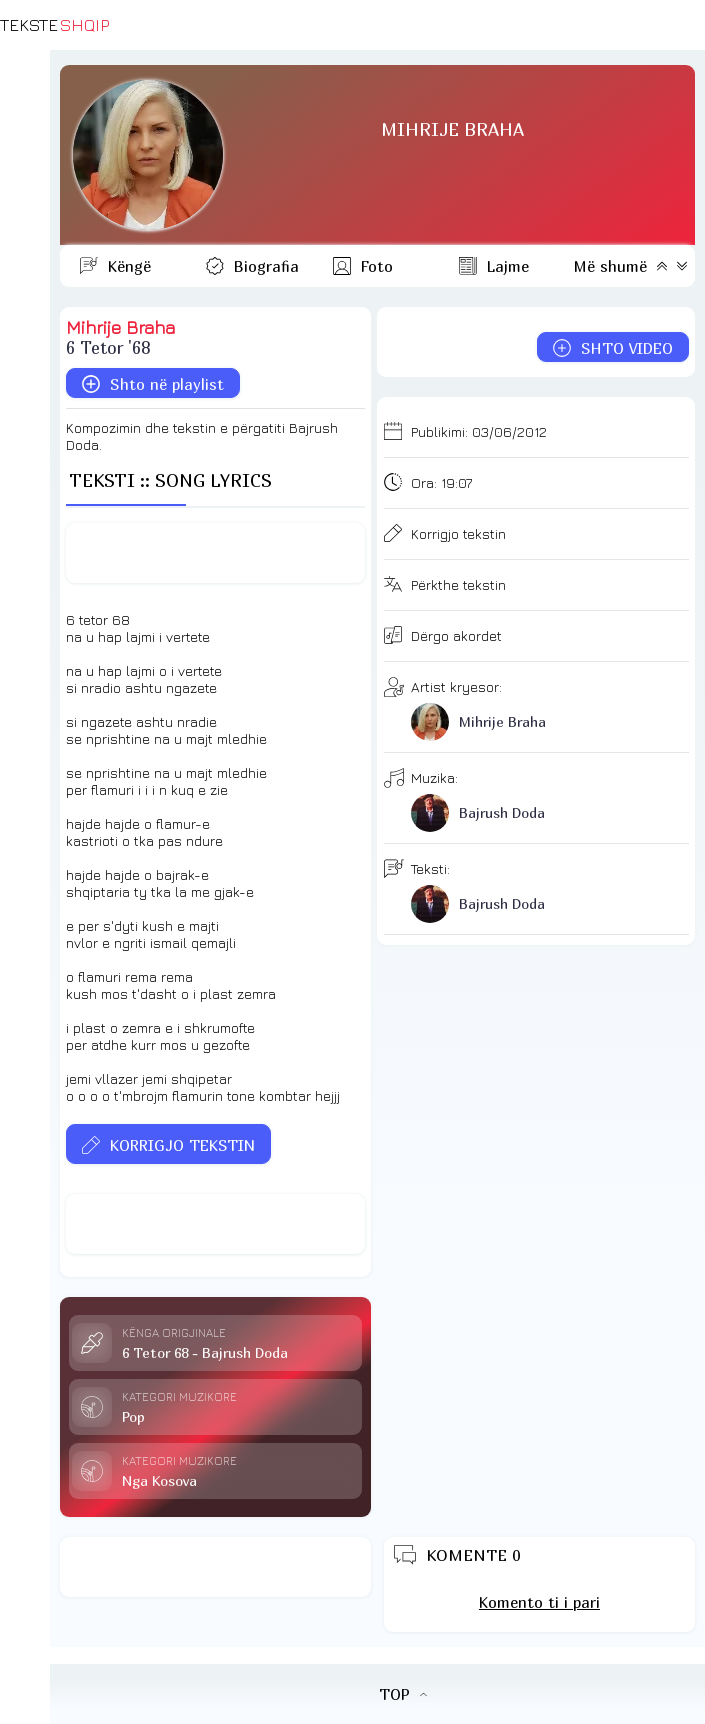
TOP (403, 1694)
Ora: (441, 482)
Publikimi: (479, 431)
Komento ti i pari (539, 1602)
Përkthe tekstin (458, 584)
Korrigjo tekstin (458, 533)
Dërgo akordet (456, 635)
